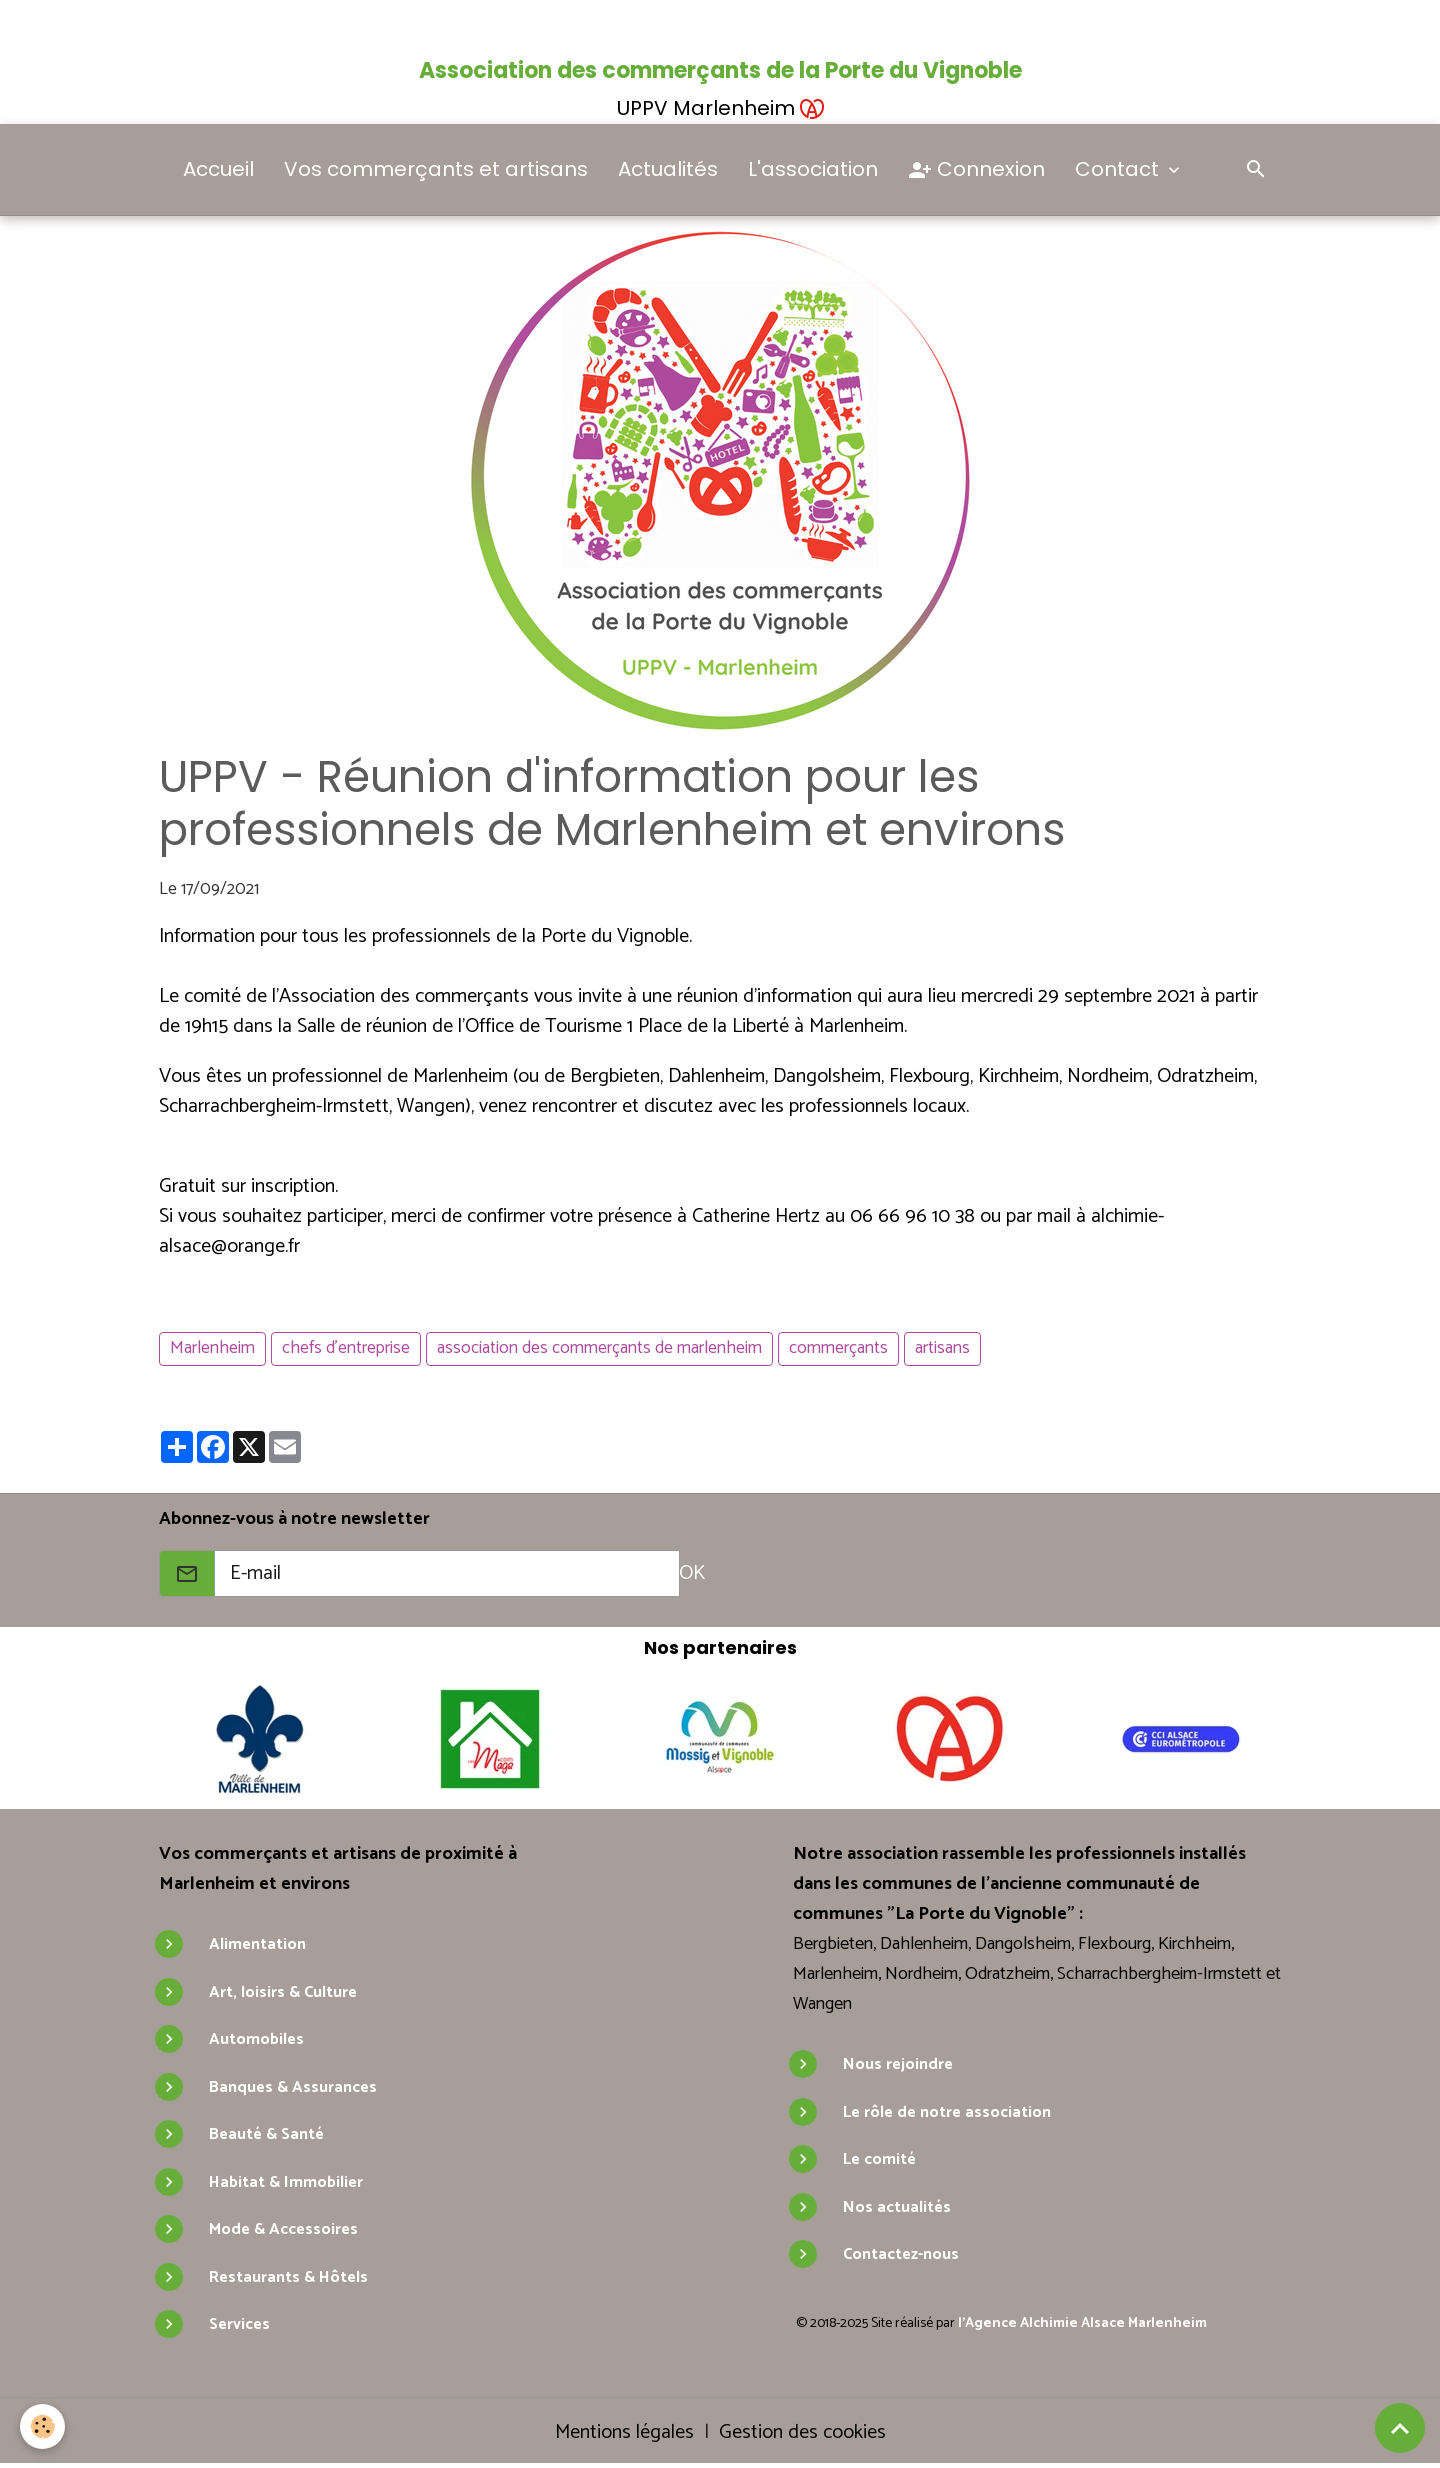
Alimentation (257, 1944)
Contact (1119, 169)
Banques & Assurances (293, 2087)
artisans (942, 1348)
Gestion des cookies (802, 2433)
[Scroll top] (1400, 2428)
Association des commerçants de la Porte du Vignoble (720, 70)
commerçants (838, 1348)
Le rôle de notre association (947, 2112)
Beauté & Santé (266, 2134)
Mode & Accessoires (283, 2229)
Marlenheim (212, 1348)
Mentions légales (624, 2432)
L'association (813, 169)
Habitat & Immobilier (286, 2182)
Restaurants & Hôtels (288, 2277)
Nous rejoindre (898, 2064)
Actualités (668, 169)
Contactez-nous (901, 2254)
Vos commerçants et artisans (436, 169)
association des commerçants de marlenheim (599, 1348)
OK (692, 1573)
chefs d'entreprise (346, 1348)
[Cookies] (42, 2426)
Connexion (976, 170)
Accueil (218, 169)
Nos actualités (897, 2207)
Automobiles (256, 2039)
